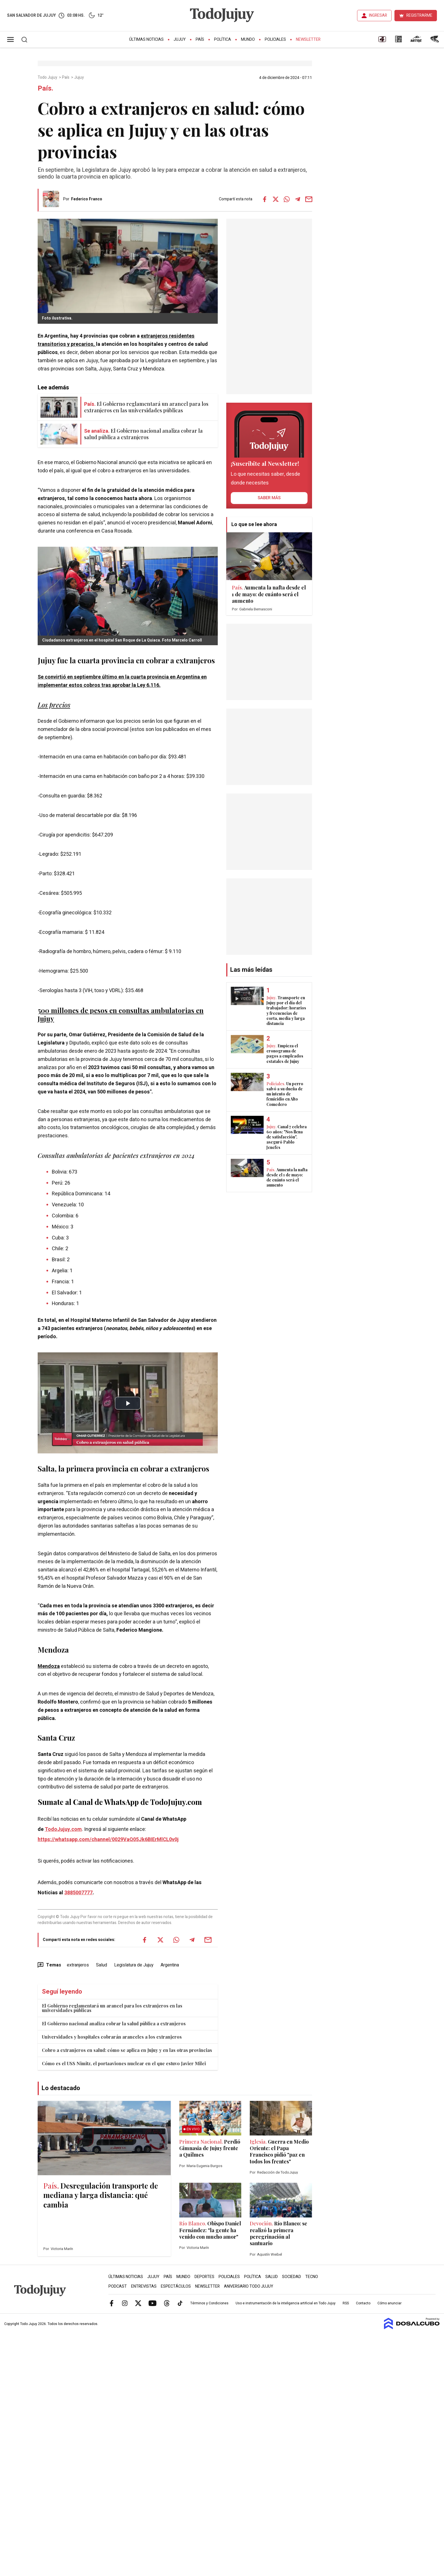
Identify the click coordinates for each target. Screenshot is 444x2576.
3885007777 (78, 1893)
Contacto (363, 2303)
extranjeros (78, 1965)
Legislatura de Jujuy (133, 1965)
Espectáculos (176, 2286)
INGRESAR (378, 15)
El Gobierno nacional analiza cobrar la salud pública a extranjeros (114, 2023)
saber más (269, 497)
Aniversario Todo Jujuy (248, 2286)
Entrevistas (144, 2286)
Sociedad (291, 2277)
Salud (101, 1965)
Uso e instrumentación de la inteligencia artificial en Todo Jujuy (286, 2303)
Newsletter (308, 39)
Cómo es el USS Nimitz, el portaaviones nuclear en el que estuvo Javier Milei (124, 2063)
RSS (346, 2303)
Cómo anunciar (389, 2303)
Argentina (170, 1965)
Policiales (275, 39)
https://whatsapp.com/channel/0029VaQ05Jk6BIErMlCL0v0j (108, 1839)
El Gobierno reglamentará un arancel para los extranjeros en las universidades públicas (112, 2008)
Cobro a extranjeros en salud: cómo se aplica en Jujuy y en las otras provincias (127, 2050)
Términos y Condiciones (209, 2303)
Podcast (117, 2286)
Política (222, 39)
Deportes (204, 2277)
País (200, 39)
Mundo (248, 39)
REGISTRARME (419, 15)
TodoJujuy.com (63, 1829)
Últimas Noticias (146, 39)
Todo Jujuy (48, 77)
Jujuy (180, 39)
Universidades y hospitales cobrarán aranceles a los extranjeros (112, 2037)
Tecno (311, 2277)
